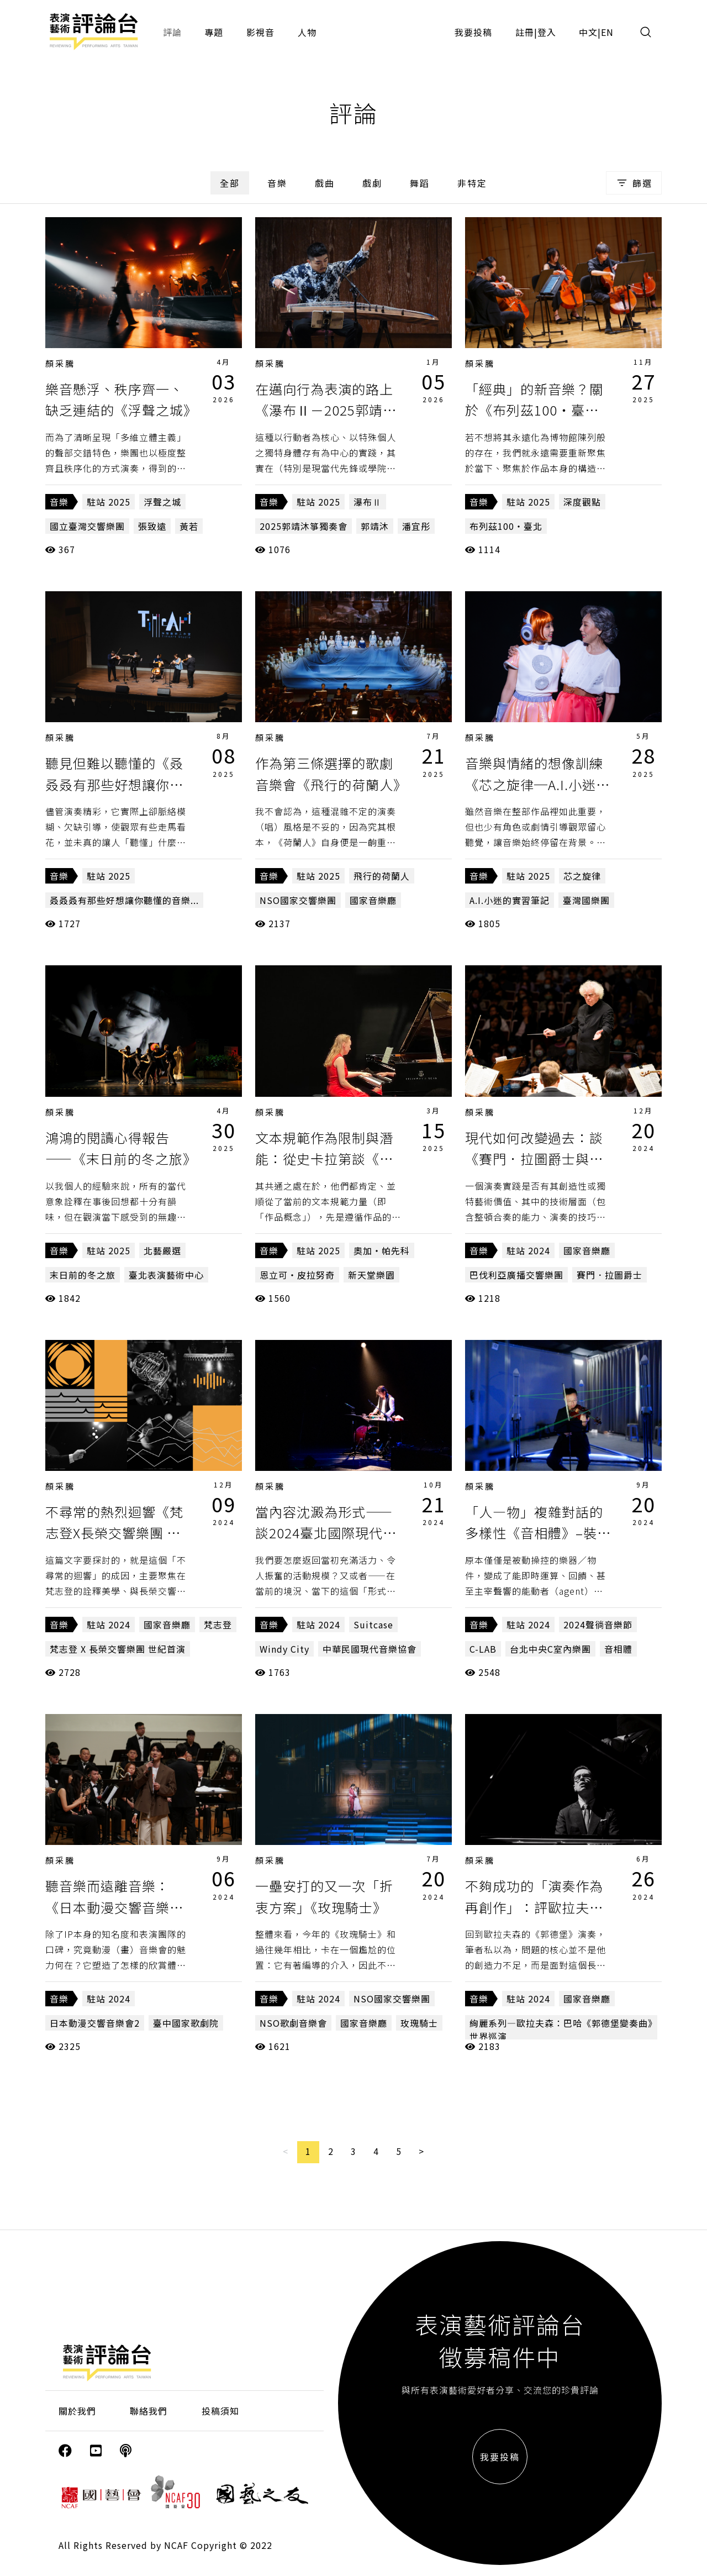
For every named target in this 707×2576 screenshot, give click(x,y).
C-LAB (483, 1648)
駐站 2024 (528, 1250)
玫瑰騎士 (419, 2023)
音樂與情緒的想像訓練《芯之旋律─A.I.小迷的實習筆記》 (537, 784)
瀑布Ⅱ (368, 501)
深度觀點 (582, 501)
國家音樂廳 (373, 900)
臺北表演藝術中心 (166, 1274)
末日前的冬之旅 (82, 1274)
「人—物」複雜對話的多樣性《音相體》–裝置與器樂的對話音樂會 (538, 1533)
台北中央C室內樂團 (550, 1648)
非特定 (472, 183)
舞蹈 (420, 183)
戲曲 (325, 183)
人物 (307, 32)
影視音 (260, 32)
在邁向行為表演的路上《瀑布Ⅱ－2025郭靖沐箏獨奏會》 (326, 410)
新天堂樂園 (371, 1274)
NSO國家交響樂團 (298, 900)
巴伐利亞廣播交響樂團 (516, 1274)
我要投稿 (473, 32)
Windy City (284, 1648)
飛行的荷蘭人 (382, 875)
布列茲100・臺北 (505, 526)
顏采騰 (60, 363)
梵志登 (218, 1624)
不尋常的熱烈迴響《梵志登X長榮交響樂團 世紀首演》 (114, 1533)
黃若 (189, 526)
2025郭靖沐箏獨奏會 (303, 526)
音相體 (618, 1648)
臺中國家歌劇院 (186, 2023)
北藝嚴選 (162, 1250)
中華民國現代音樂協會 (369, 1648)
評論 (172, 32)
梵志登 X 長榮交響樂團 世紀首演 (118, 1648)
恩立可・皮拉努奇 (297, 1274)
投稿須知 (220, 2410)
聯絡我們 (148, 2410)
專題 (213, 32)
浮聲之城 (162, 501)
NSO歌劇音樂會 (293, 2023)
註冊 (524, 32)
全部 (230, 183)
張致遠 (152, 526)
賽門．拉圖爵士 (609, 1274)
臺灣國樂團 (586, 900)
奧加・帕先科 (382, 1250)
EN (607, 32)
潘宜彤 (416, 526)
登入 (546, 32)
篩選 (633, 183)
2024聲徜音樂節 (597, 1624)
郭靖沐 (375, 526)
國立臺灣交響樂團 (87, 526)
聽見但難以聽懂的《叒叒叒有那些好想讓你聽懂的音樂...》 (114, 784)
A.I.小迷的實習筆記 (509, 900)
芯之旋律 (582, 875)
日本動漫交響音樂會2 (95, 2023)
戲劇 (372, 183)
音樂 (277, 183)
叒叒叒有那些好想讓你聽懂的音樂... (124, 900)
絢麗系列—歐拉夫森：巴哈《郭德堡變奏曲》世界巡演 (561, 2029)
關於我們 (77, 2410)
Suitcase (373, 1624)
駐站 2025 (108, 501)
